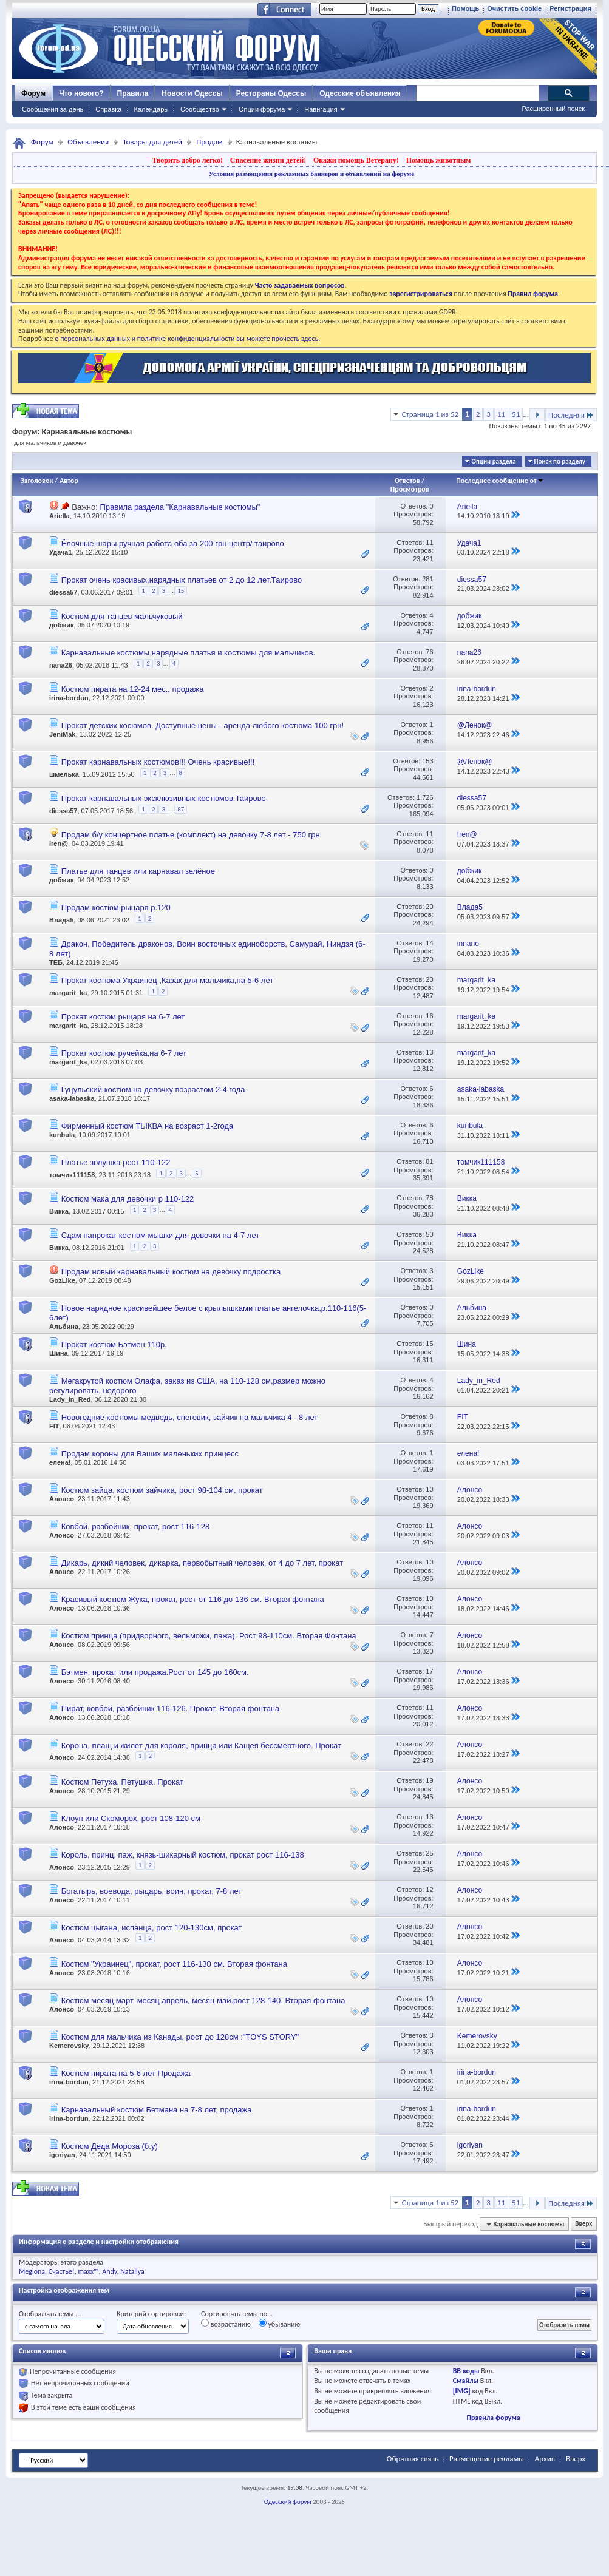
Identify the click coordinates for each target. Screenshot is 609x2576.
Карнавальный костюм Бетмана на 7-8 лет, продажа (156, 2109)
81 (429, 1161)
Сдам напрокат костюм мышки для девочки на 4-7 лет (160, 1235)
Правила (133, 93)
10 (429, 1489)
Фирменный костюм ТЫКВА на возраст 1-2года (147, 1126)
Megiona (32, 2271)
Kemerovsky (69, 2045)
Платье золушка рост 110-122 (116, 1162)
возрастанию (226, 2323)
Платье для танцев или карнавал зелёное (138, 871)
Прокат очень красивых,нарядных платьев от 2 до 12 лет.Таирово (181, 579)
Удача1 (60, 552)
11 (501, 414)
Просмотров (409, 489)
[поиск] (477, 93)
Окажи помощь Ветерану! (356, 160)
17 (429, 1671)
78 (429, 1198)
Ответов (407, 480)
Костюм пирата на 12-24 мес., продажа (132, 689)
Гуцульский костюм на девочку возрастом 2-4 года (153, 1089)
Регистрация (570, 8)
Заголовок (37, 480)
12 (429, 1889)
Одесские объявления (359, 93)
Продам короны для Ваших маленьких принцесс (150, 1453)
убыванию (280, 2323)
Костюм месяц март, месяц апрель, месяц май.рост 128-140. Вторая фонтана (203, 2000)
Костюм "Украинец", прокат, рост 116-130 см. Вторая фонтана (174, 1964)
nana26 (60, 665)
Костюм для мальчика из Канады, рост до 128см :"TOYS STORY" (180, 2036)
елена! (60, 1462)
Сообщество (199, 109)
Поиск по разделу (559, 461)
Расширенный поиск (553, 108)
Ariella (59, 515)
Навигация (320, 109)
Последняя (571, 414)
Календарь (151, 109)
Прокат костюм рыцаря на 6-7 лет (123, 1016)
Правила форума (493, 2417)
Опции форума (262, 109)
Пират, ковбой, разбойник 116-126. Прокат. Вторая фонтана (170, 1708)
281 (427, 579)
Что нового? (81, 93)
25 (429, 1853)
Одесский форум (287, 2502)
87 (180, 809)
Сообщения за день (52, 109)
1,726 (425, 797)
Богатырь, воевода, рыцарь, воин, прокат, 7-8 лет (151, 1891)
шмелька (64, 774)
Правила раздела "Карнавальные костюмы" (180, 507)
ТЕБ (56, 962)
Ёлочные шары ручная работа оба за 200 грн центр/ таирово (172, 543)
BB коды (466, 2371)
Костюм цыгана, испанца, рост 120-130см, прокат (151, 1927)
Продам (209, 141)
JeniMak (62, 734)
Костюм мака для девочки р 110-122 (127, 1198)
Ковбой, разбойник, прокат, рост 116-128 (135, 1526)
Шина (58, 1353)
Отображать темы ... (50, 2314)
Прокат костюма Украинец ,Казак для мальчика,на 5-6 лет (167, 980)
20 (429, 906)
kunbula (62, 1134)
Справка (108, 109)
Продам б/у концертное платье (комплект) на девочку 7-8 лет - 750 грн (190, 834)
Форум (33, 93)
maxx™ (88, 2271)
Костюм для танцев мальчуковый (122, 616)
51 (516, 414)
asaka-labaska (72, 1098)
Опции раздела (493, 461)
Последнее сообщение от (499, 480)
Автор (69, 480)
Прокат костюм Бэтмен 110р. (114, 1344)
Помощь (465, 8)
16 (429, 1015)
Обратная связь (412, 2458)
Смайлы (465, 2380)
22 (429, 1744)
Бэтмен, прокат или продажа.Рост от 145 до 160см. (155, 1672)
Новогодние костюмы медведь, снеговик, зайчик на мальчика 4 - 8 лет (189, 1417)
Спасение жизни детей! (268, 160)
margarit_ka (68, 992)
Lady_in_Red (69, 1399)
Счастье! (62, 2271)
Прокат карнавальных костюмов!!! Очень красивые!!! (158, 761)
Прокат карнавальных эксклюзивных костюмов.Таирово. (164, 798)
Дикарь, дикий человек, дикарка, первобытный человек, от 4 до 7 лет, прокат (202, 1562)
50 (429, 1234)
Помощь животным (438, 160)
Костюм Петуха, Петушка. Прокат (122, 1782)
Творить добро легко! (187, 160)
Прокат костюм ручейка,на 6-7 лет (123, 1053)
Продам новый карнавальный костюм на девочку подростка (171, 1271)
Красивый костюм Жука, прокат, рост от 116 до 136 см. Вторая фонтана (192, 1599)
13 (429, 1052)
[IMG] (462, 2391)
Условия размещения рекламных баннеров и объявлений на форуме (311, 173)
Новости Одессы (192, 93)
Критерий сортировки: (151, 2314)
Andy (109, 2271)
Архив (545, 2458)
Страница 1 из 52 (430, 414)
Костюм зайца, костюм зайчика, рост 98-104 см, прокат (162, 1490)
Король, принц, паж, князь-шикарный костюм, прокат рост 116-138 (182, 1854)
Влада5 (61, 920)
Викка (59, 1211)
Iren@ (58, 843)
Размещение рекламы (486, 2458)
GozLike (62, 1280)
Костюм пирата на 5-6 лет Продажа (126, 2073)
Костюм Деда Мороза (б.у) (109, 2146)
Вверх (583, 2224)
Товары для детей (152, 141)
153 (427, 761)
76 (429, 651)
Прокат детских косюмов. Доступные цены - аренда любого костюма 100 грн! (202, 725)
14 (429, 943)
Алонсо (61, 1499)
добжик (61, 625)
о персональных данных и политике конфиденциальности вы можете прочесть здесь (186, 338)
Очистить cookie (514, 8)
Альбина (63, 1326)
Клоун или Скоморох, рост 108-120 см (130, 1818)
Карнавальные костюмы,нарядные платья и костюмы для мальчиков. (188, 652)
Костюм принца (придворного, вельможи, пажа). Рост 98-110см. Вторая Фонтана (208, 1635)
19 (429, 1780)
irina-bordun (69, 697)
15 (180, 591)
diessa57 (63, 592)
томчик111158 (72, 1175)
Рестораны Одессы (271, 93)
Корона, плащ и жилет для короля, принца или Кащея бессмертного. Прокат (201, 1745)
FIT (54, 1426)
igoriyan (62, 2154)
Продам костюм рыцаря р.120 (116, 907)
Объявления (88, 141)
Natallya (132, 2271)
